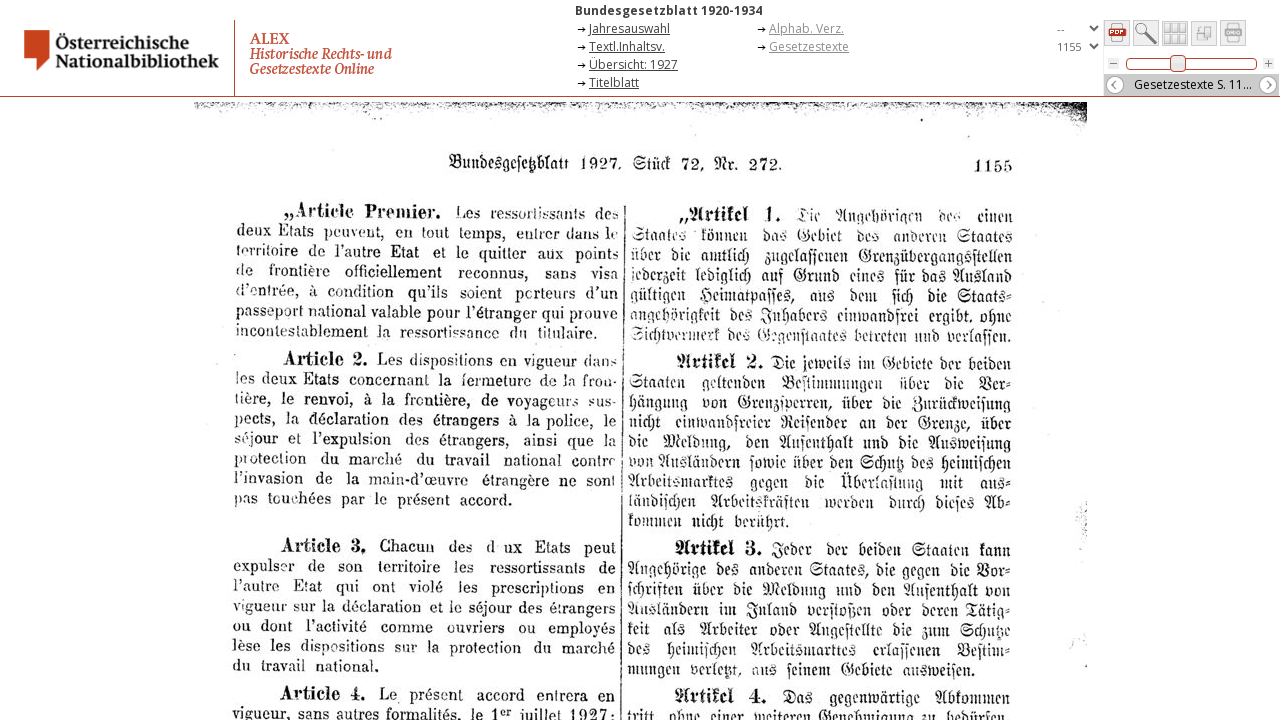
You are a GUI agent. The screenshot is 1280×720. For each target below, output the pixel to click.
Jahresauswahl (629, 28)
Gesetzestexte (809, 46)
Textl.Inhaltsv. (627, 46)
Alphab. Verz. (806, 28)
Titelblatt (614, 82)
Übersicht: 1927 (633, 64)
